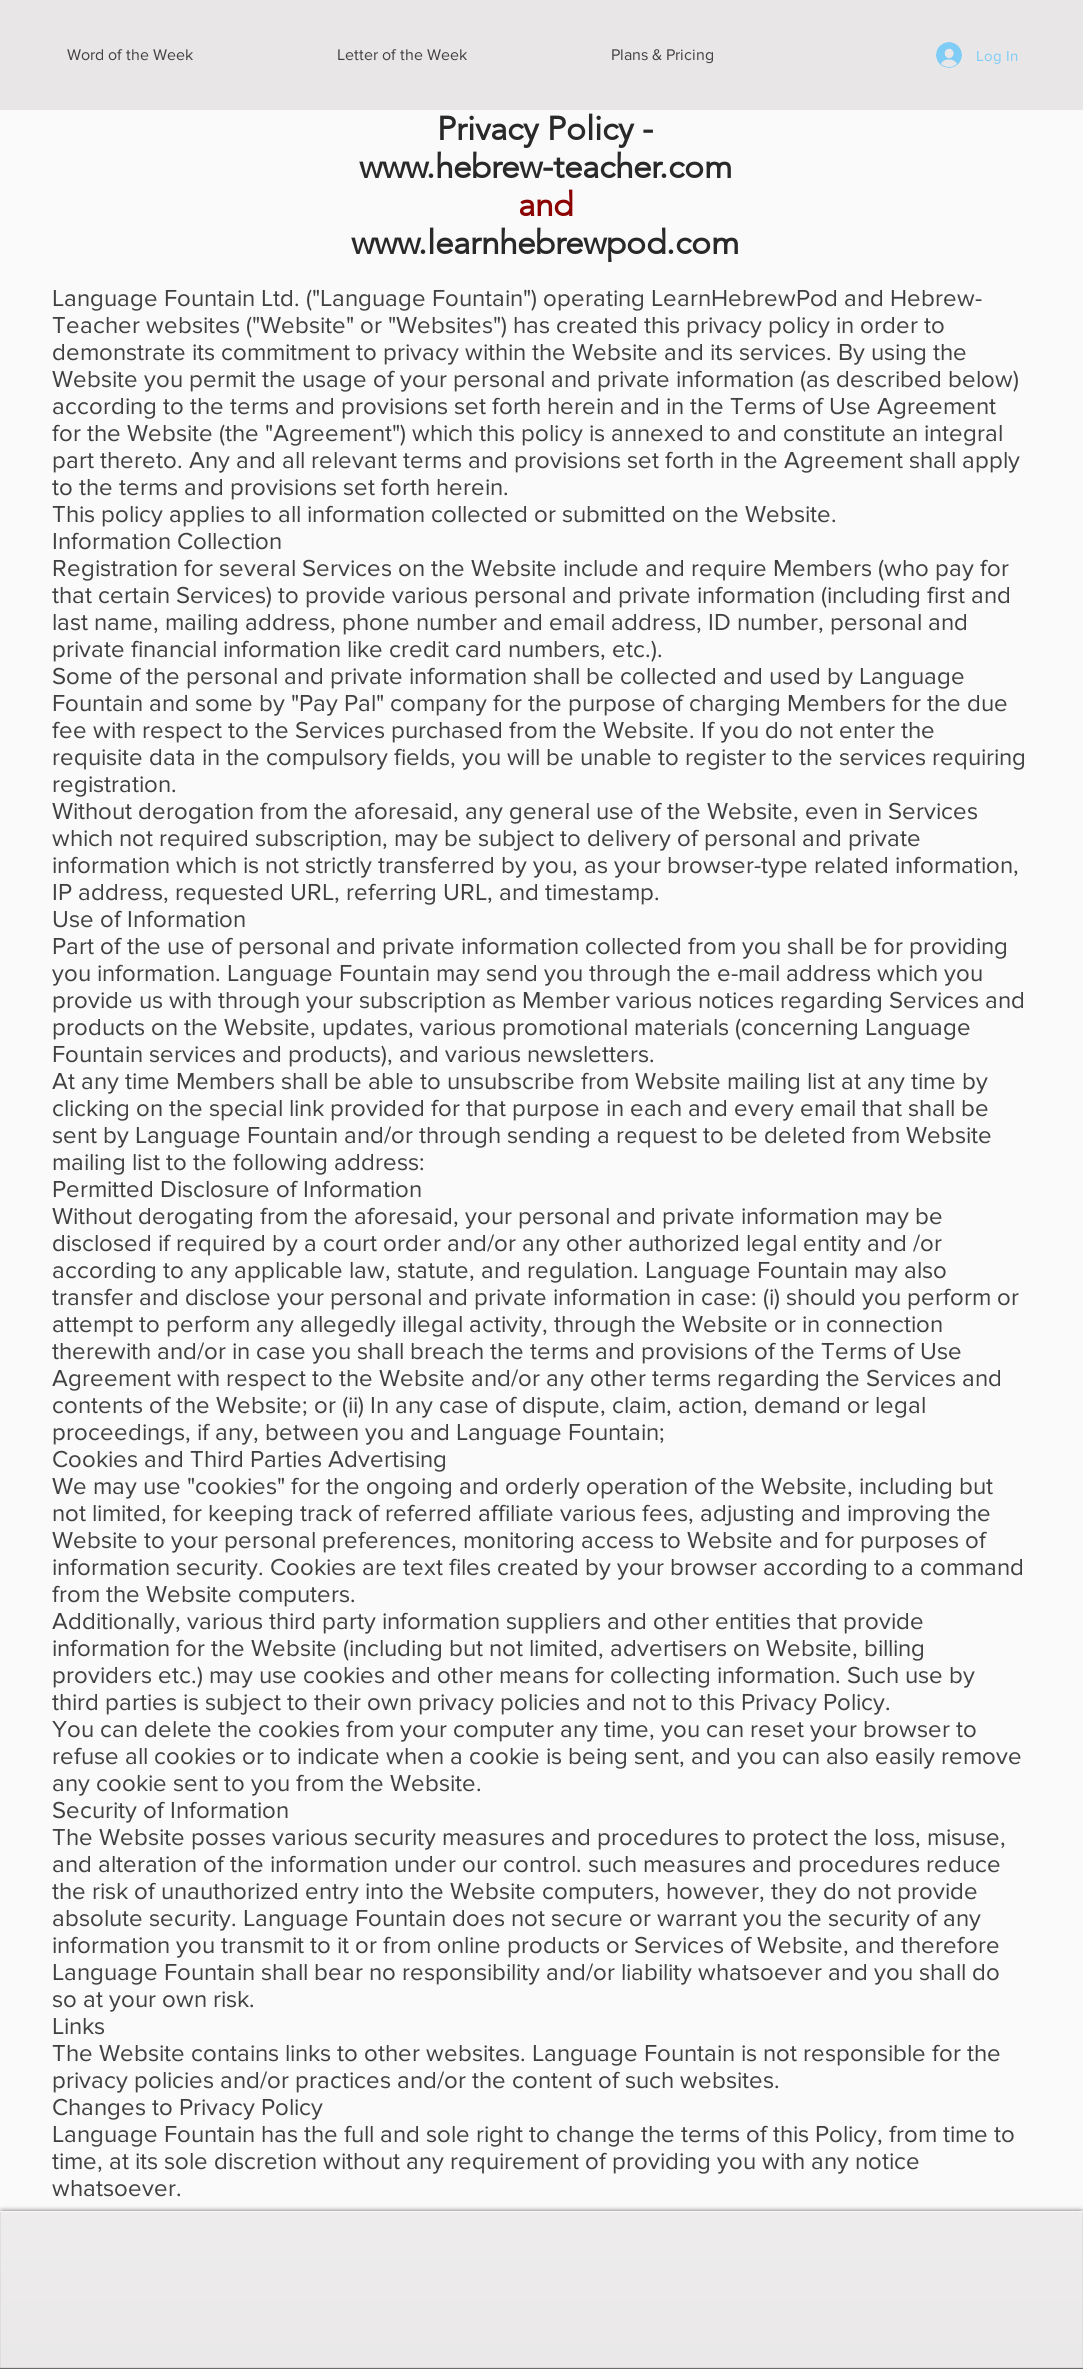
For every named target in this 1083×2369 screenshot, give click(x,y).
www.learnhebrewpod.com (545, 243)
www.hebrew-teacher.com (545, 167)
